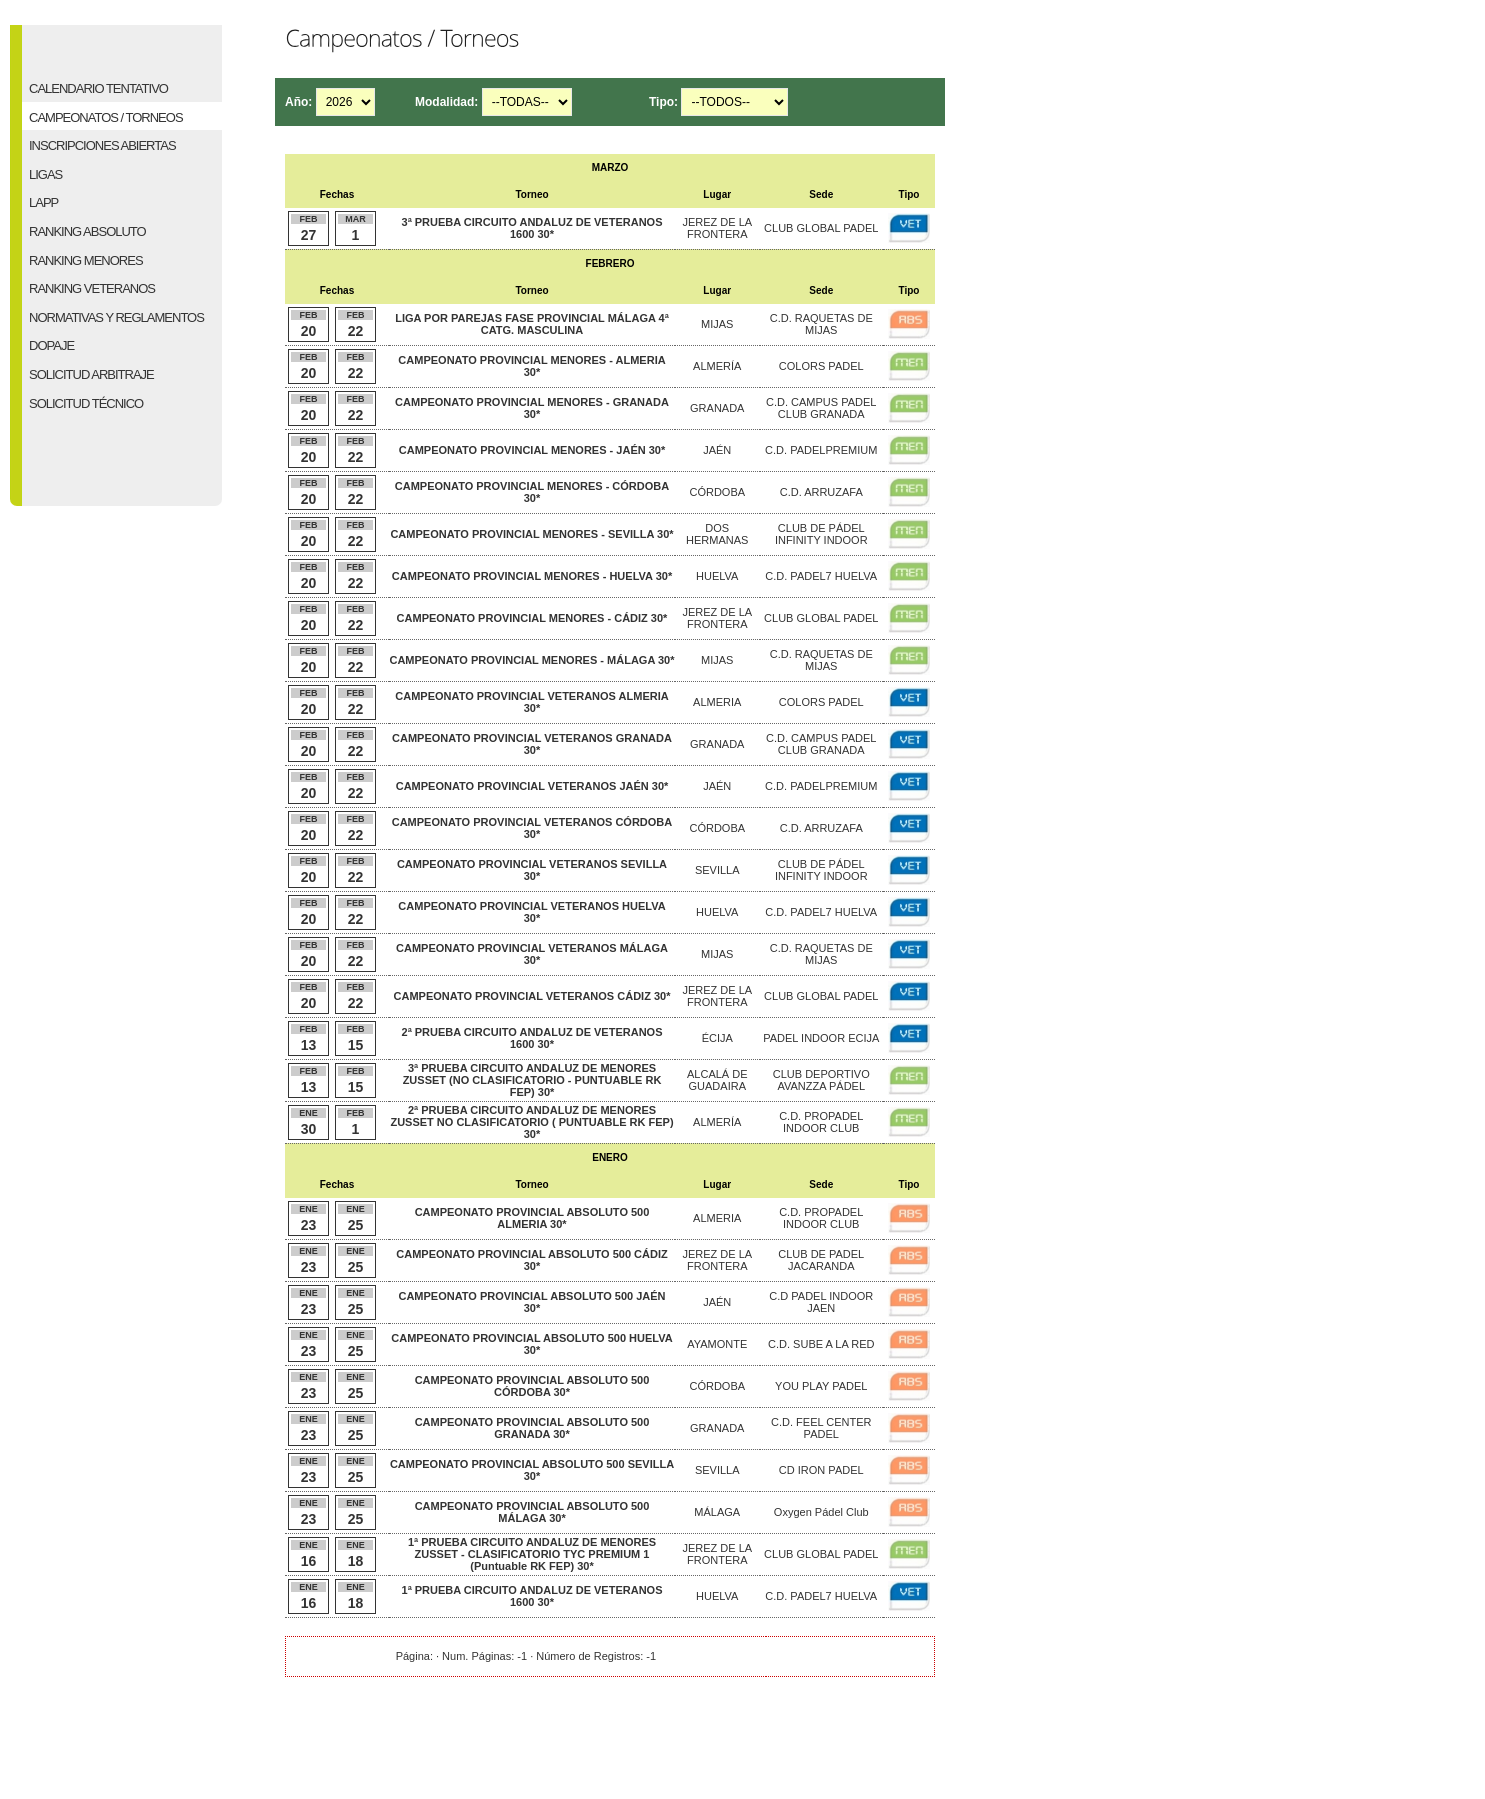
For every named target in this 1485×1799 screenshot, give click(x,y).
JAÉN (717, 450)
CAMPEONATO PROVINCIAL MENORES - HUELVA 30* (532, 576)
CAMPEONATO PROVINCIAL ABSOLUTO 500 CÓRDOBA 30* (532, 1386)
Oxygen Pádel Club (821, 1512)
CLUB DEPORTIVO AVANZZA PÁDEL (821, 1080)
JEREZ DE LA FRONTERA (717, 228)
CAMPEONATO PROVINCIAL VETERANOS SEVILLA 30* (532, 870)
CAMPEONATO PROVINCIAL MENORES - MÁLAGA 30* (531, 660)
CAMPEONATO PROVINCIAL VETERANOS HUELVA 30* (531, 912)
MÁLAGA (717, 1512)
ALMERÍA (717, 366)
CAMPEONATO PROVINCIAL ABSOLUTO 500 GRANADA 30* (532, 1428)
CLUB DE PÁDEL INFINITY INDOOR (821, 534)
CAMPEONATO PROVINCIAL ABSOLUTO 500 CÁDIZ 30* (531, 1260)
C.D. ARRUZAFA (821, 492)
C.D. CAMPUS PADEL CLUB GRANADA (821, 408)
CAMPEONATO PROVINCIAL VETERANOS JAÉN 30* (532, 786)
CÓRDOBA (717, 492)
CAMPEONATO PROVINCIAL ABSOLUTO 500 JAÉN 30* (531, 1302)
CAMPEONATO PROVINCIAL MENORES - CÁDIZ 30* (532, 618)
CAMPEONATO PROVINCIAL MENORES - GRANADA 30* (532, 408)
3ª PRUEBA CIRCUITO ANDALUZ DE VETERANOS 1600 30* (532, 228)
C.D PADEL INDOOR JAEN (821, 1302)
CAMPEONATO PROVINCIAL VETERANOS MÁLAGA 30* (532, 954)
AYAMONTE (717, 1344)
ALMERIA (717, 702)
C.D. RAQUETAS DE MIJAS (821, 324)
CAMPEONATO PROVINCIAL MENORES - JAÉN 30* (532, 450)
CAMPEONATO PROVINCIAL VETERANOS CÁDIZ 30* (532, 996)
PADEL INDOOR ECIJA (821, 1038)
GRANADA (717, 408)
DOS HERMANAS (717, 534)
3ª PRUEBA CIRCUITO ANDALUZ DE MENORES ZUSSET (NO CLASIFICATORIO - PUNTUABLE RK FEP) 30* (532, 1080)
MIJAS (717, 324)
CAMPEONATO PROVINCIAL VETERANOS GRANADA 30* (532, 744)
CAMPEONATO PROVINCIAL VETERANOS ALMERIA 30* (531, 702)
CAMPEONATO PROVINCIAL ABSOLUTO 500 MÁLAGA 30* (532, 1512)
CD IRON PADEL (821, 1470)
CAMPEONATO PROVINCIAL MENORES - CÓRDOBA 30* (532, 492)
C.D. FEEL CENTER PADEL (821, 1428)
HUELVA (717, 576)
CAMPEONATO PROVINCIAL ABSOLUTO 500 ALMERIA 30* (532, 1218)
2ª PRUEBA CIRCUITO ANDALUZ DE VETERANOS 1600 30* (532, 1038)
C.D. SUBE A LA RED (821, 1344)
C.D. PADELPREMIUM (821, 450)
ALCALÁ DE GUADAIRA (717, 1080)
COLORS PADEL (821, 366)
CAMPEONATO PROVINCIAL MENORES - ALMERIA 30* (531, 366)
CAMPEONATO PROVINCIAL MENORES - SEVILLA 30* (531, 534)
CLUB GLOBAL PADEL (821, 228)
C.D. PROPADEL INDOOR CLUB (821, 1122)
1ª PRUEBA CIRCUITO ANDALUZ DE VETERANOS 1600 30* (532, 1596)
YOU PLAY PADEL (821, 1386)
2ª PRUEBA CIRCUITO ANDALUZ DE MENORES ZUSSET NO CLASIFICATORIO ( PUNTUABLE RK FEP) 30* (531, 1122)
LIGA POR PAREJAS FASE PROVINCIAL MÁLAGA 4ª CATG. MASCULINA (532, 324)
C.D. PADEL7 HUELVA (821, 576)
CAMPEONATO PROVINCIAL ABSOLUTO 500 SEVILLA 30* (532, 1470)
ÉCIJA (717, 1038)
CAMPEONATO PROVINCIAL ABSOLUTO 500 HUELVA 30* (531, 1344)
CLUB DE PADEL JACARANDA (821, 1260)
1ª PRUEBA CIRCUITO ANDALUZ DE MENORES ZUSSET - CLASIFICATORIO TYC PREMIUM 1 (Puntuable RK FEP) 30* (532, 1554)
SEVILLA (717, 870)
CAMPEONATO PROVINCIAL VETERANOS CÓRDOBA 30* (532, 828)
